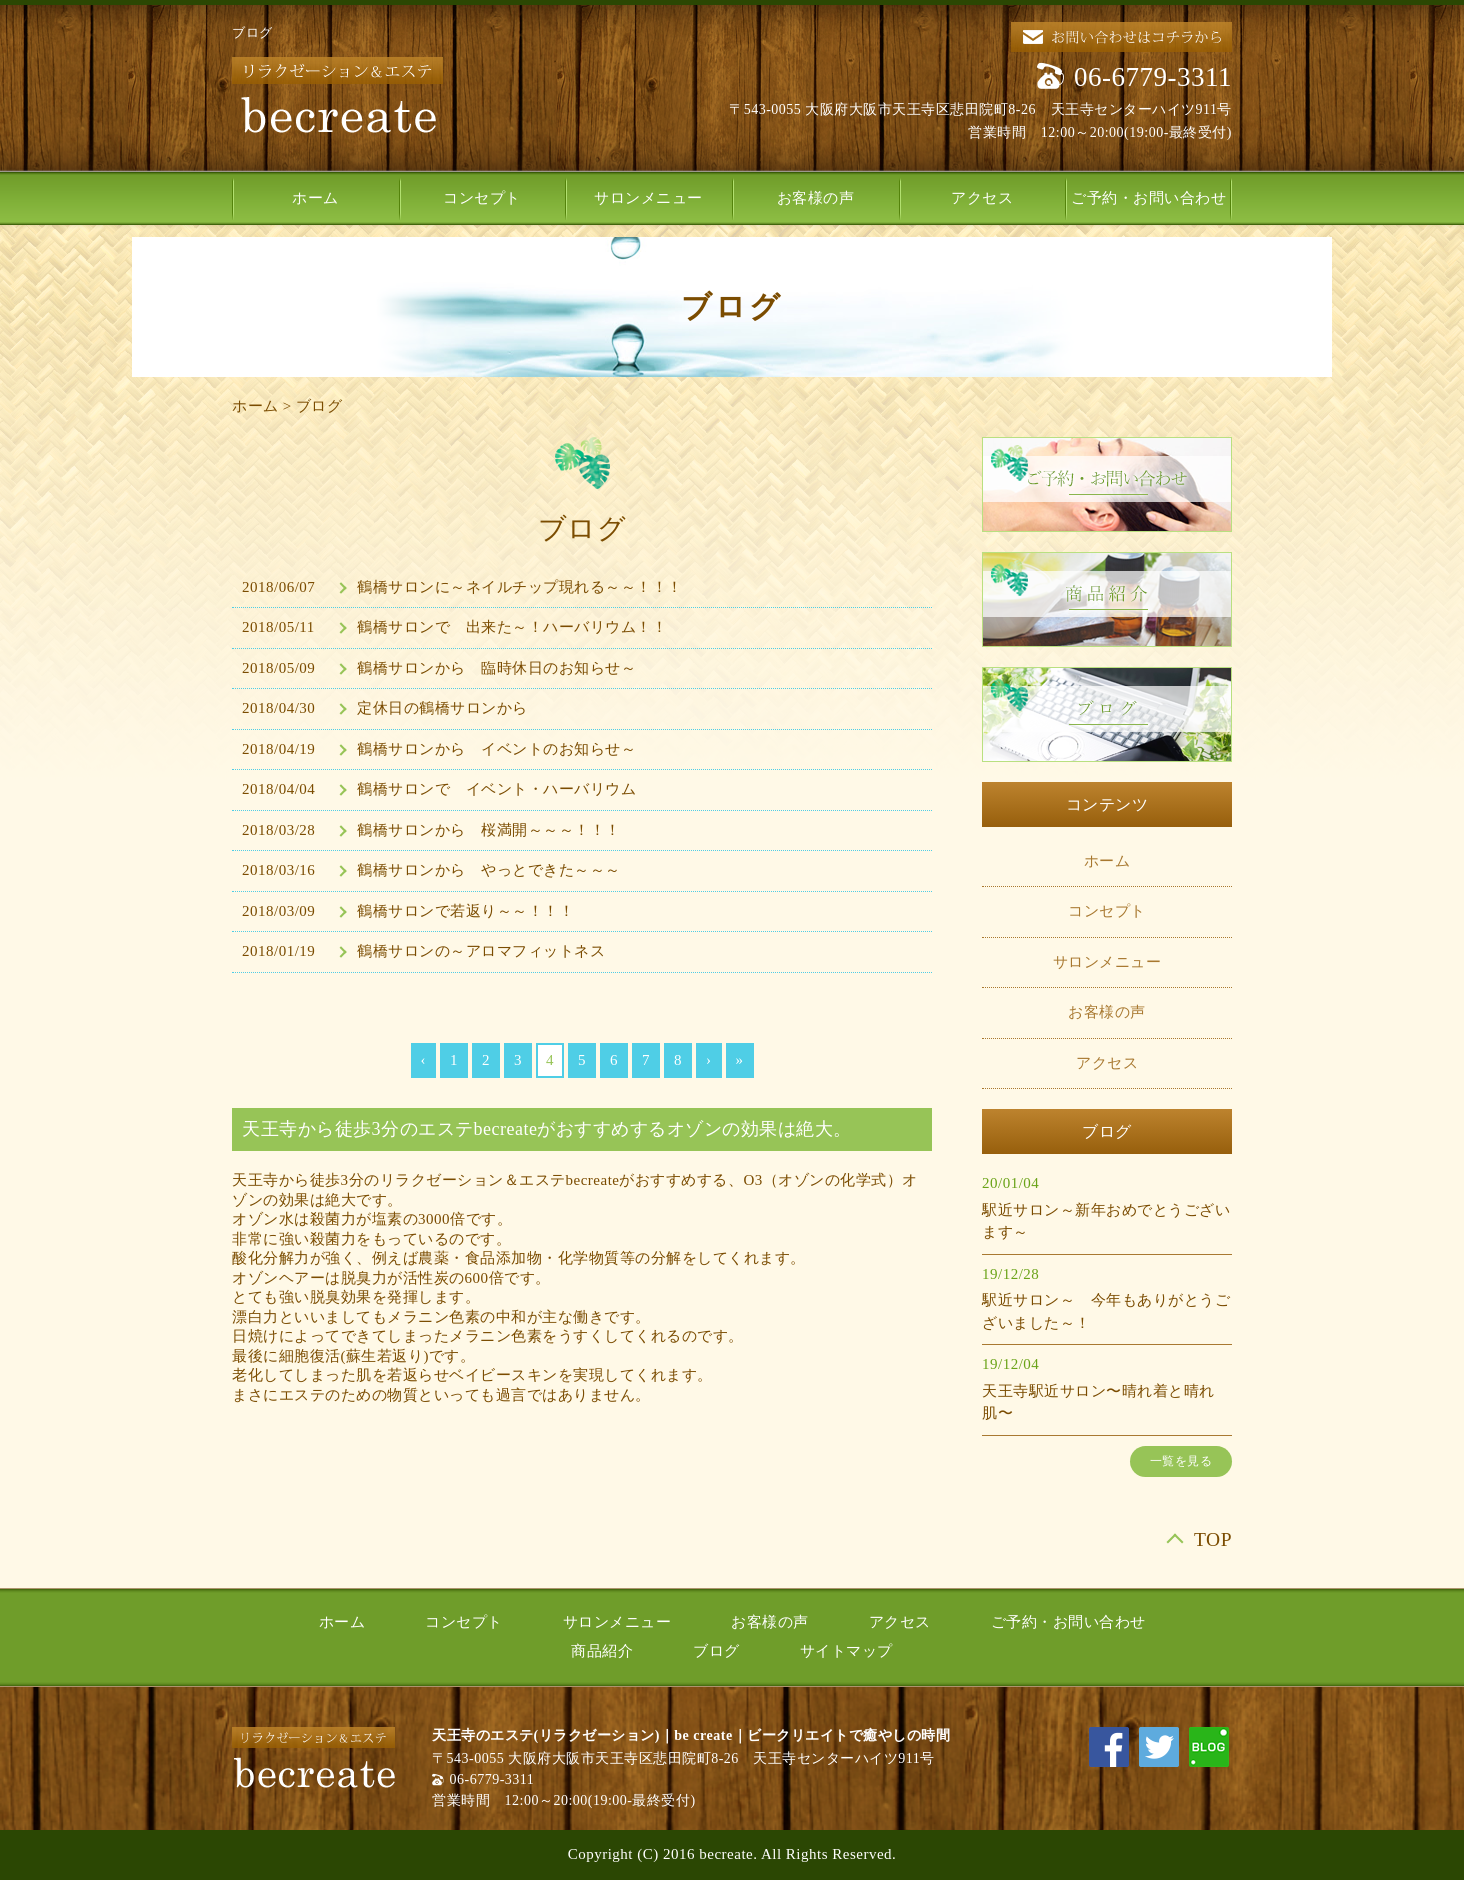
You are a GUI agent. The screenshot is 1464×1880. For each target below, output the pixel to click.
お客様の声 (816, 198)
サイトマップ (846, 1651)
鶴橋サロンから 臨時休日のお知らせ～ (496, 668)
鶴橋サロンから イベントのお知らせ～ (496, 749)
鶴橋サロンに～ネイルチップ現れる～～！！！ (520, 587)
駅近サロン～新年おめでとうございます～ (1106, 1221)
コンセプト (482, 198)
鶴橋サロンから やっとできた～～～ (489, 870)
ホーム (315, 198)
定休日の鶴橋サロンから (442, 708)
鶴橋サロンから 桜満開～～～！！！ (489, 830)
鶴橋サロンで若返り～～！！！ (465, 911)
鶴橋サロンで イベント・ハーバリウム (496, 789)
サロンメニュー (648, 198)
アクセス (982, 198)
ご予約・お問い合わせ (1148, 198)
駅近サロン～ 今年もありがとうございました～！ (1106, 1311)
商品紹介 (602, 1651)
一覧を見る (1181, 1461)
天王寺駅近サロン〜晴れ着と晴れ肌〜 (1098, 1402)
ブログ (319, 406)
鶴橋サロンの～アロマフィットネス (481, 951)
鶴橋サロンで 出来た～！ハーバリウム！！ (512, 627)
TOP (1213, 1539)
